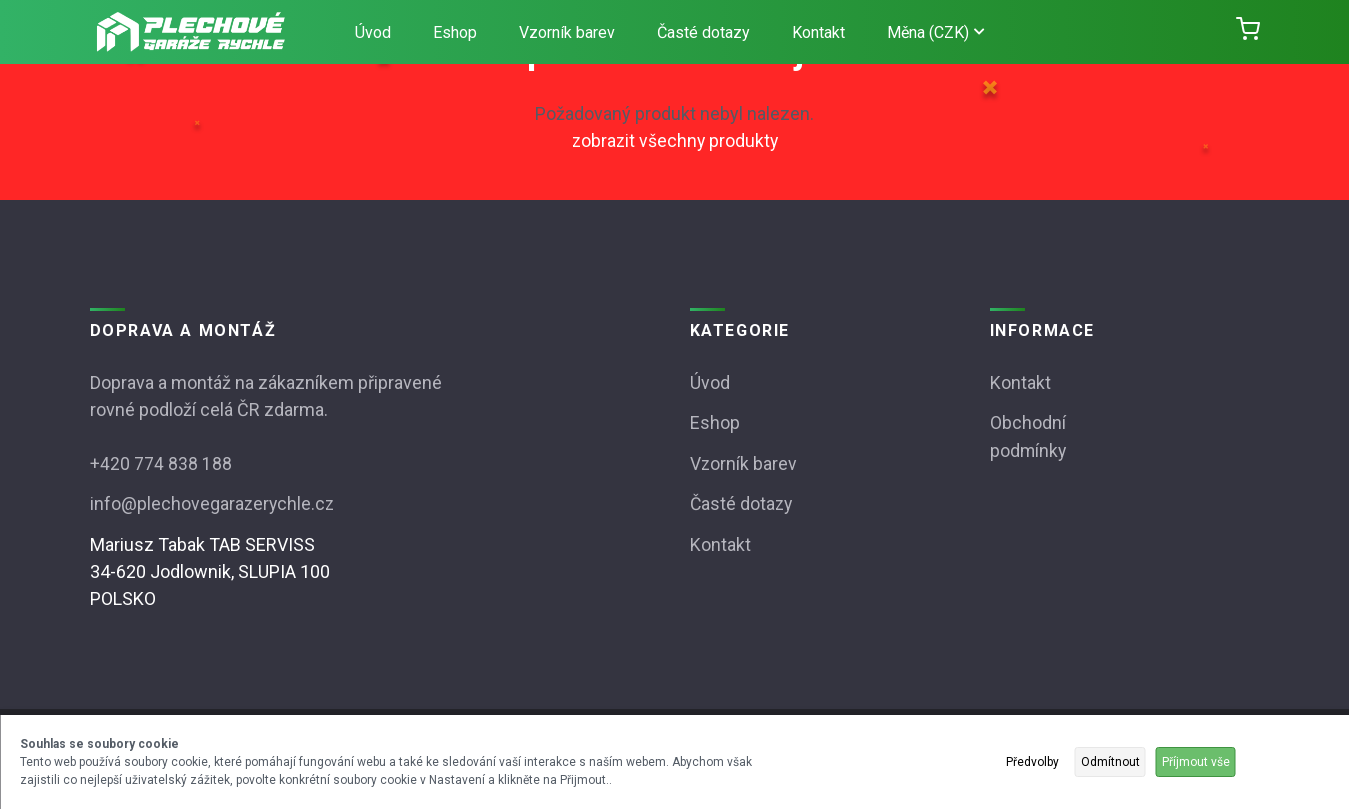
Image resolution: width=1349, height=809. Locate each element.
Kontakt (818, 32)
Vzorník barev (567, 32)
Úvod (373, 32)
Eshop (455, 32)
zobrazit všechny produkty (675, 140)
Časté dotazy (703, 32)
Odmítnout (1110, 762)
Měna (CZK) (935, 32)
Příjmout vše (1196, 762)
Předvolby (1032, 762)
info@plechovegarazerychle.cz (213, 502)
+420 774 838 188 (161, 462)
